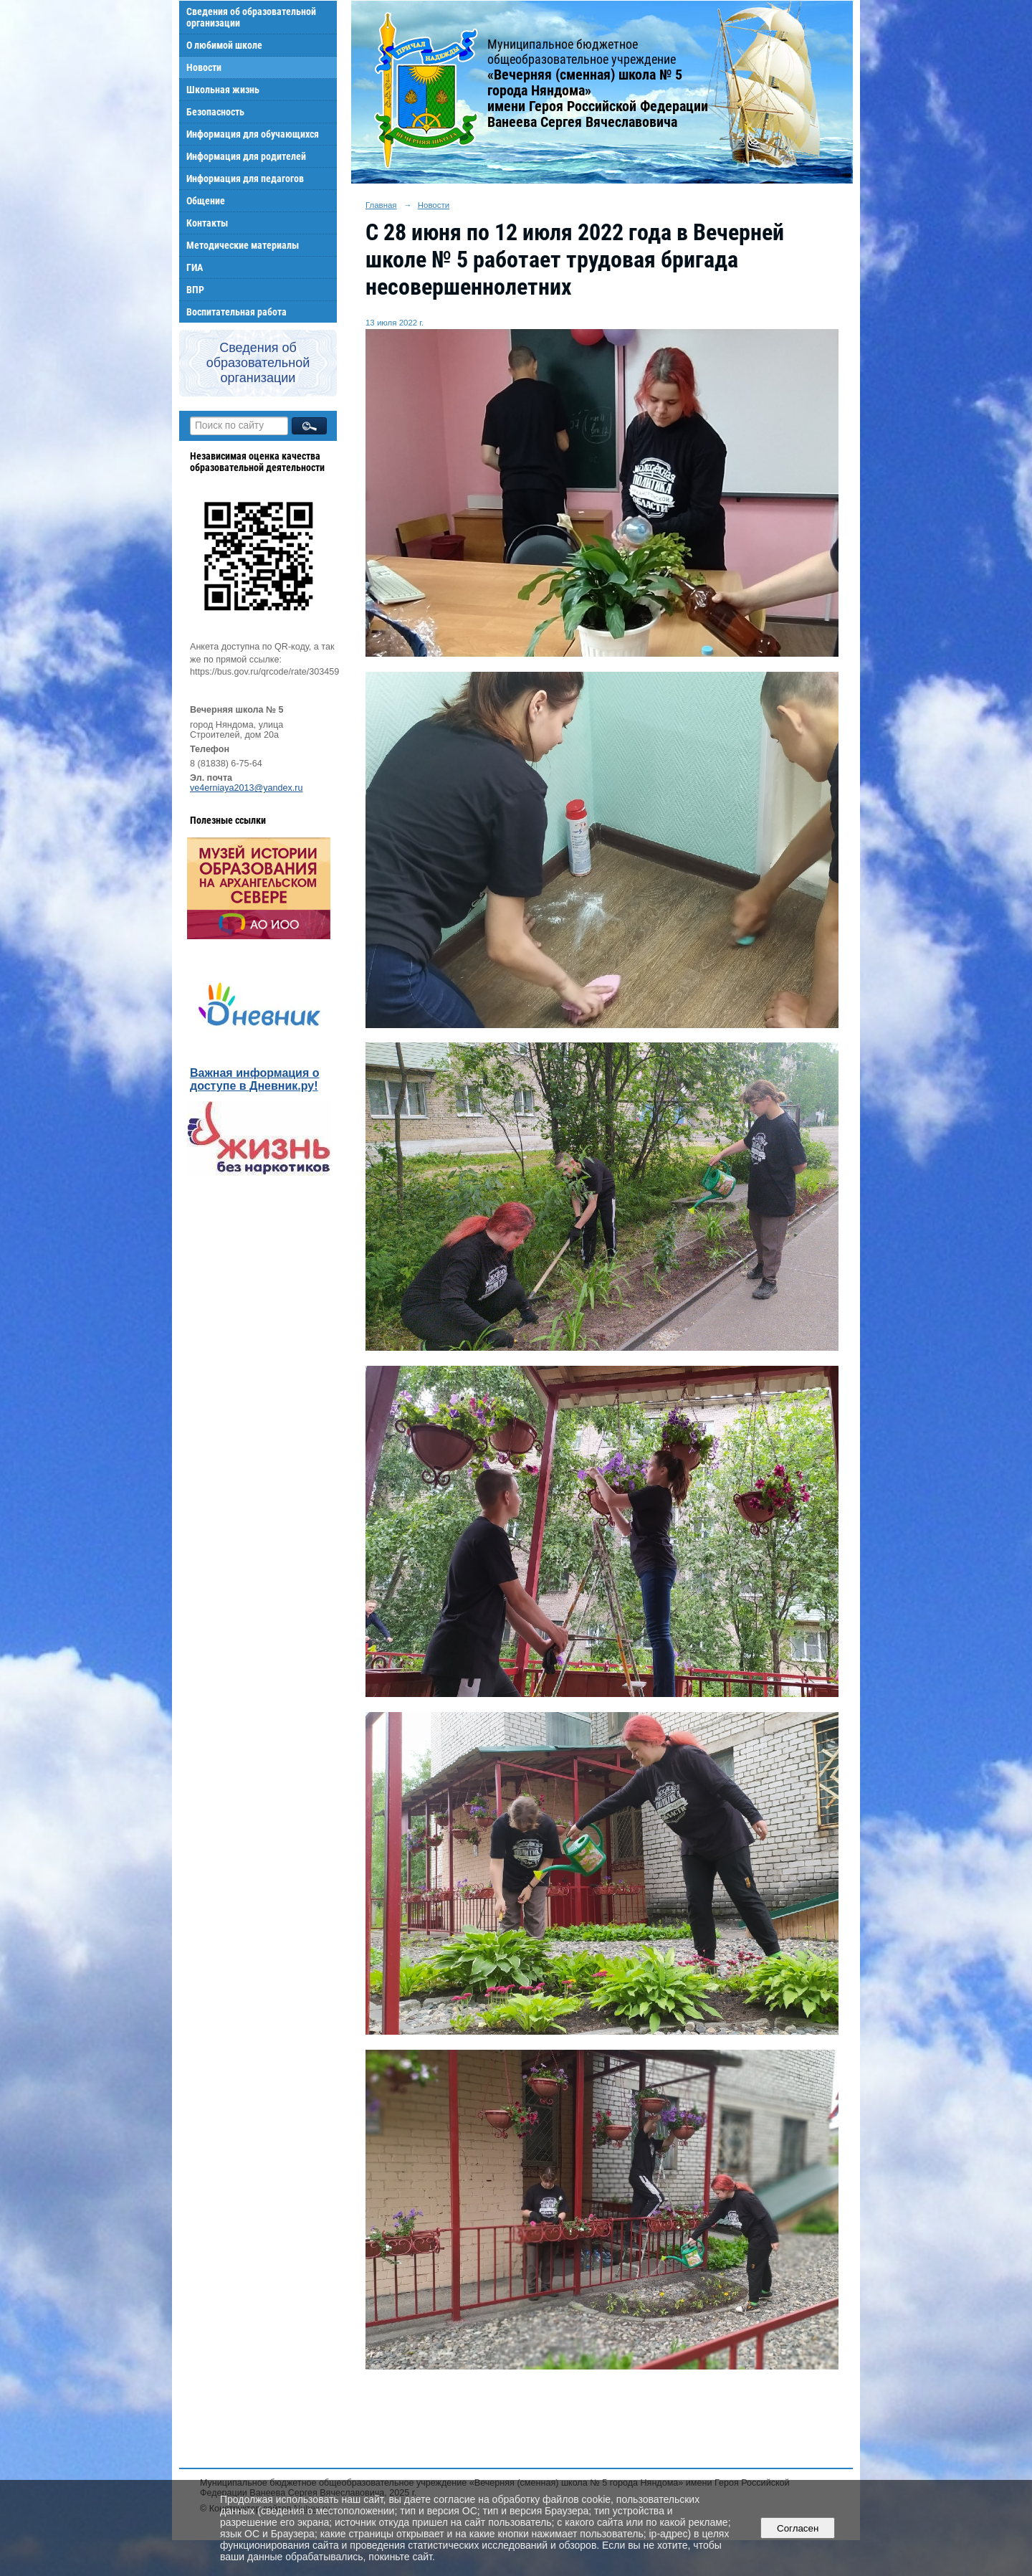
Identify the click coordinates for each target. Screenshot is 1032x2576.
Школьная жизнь (222, 89)
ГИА (194, 267)
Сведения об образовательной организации (251, 17)
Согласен (798, 2528)
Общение (205, 200)
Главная (381, 205)
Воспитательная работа (236, 312)
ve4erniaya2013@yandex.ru (246, 788)
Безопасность (215, 112)
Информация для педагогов (245, 178)
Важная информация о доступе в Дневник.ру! (255, 1079)
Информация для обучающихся (252, 134)
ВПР (195, 289)
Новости (203, 67)
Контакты (207, 223)
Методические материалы (242, 245)
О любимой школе (224, 45)
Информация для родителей (246, 156)
